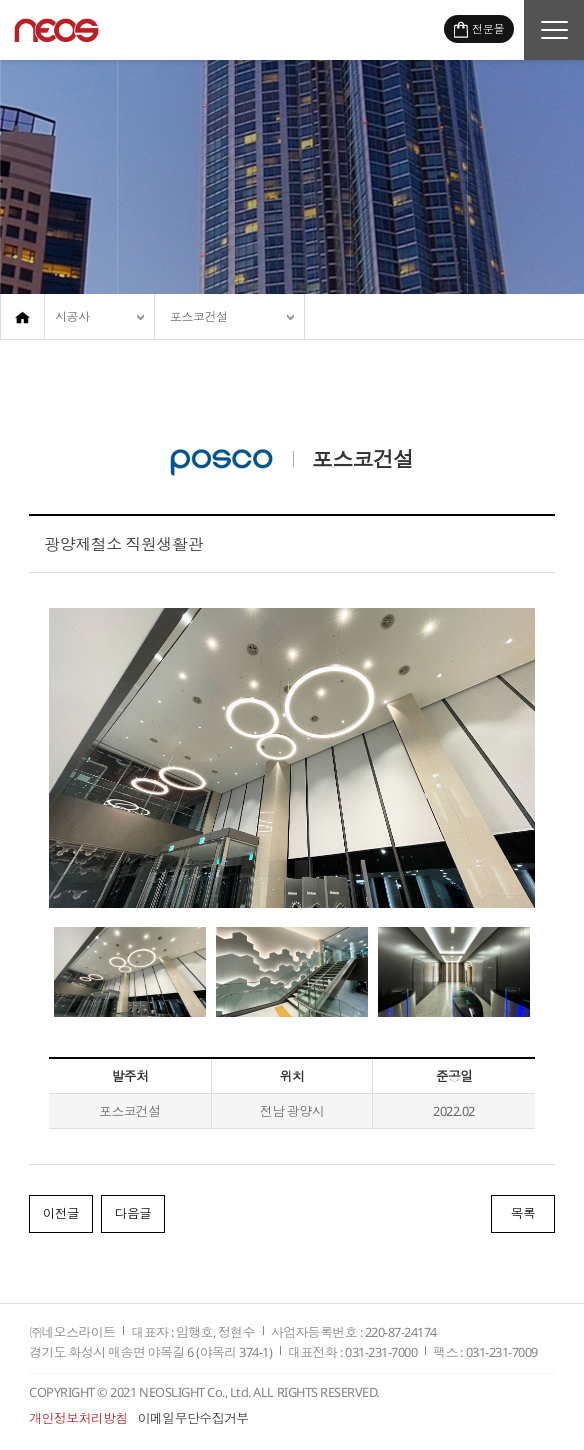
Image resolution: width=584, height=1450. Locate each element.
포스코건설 (199, 316)
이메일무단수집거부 (193, 1419)
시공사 (72, 316)
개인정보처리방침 (78, 1419)
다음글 (135, 1215)
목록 (522, 1215)
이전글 (61, 1215)
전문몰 (488, 28)
